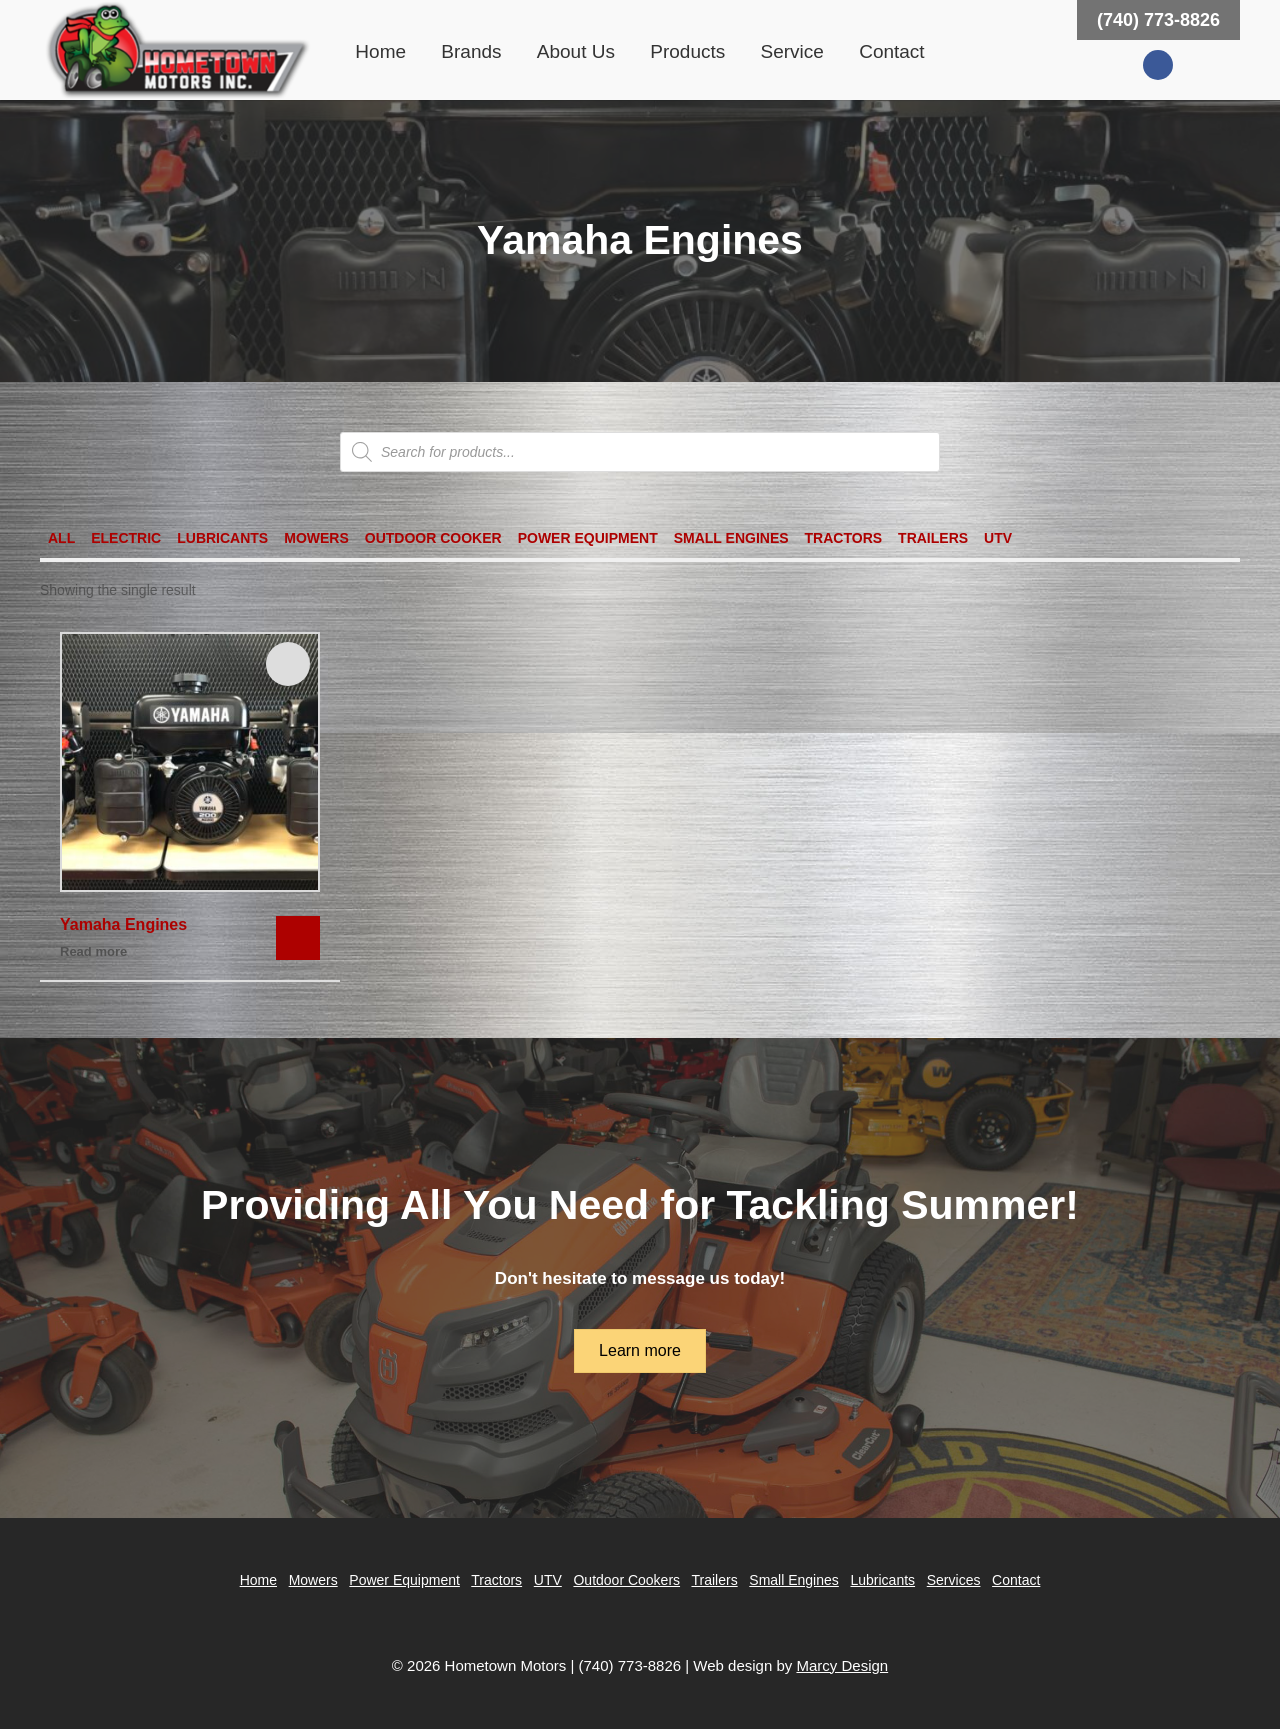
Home (380, 51)
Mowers (316, 538)
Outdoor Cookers (626, 1580)
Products (687, 51)
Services (954, 1580)
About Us (576, 51)
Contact (891, 51)
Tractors (844, 538)
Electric (126, 538)
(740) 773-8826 (1158, 20)
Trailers (933, 538)
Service (792, 51)
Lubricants (222, 538)
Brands (471, 51)
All (61, 538)
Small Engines (731, 538)
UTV (998, 538)
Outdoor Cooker (433, 538)
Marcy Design (842, 1665)
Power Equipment (588, 538)
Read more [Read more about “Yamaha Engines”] (93, 951)
